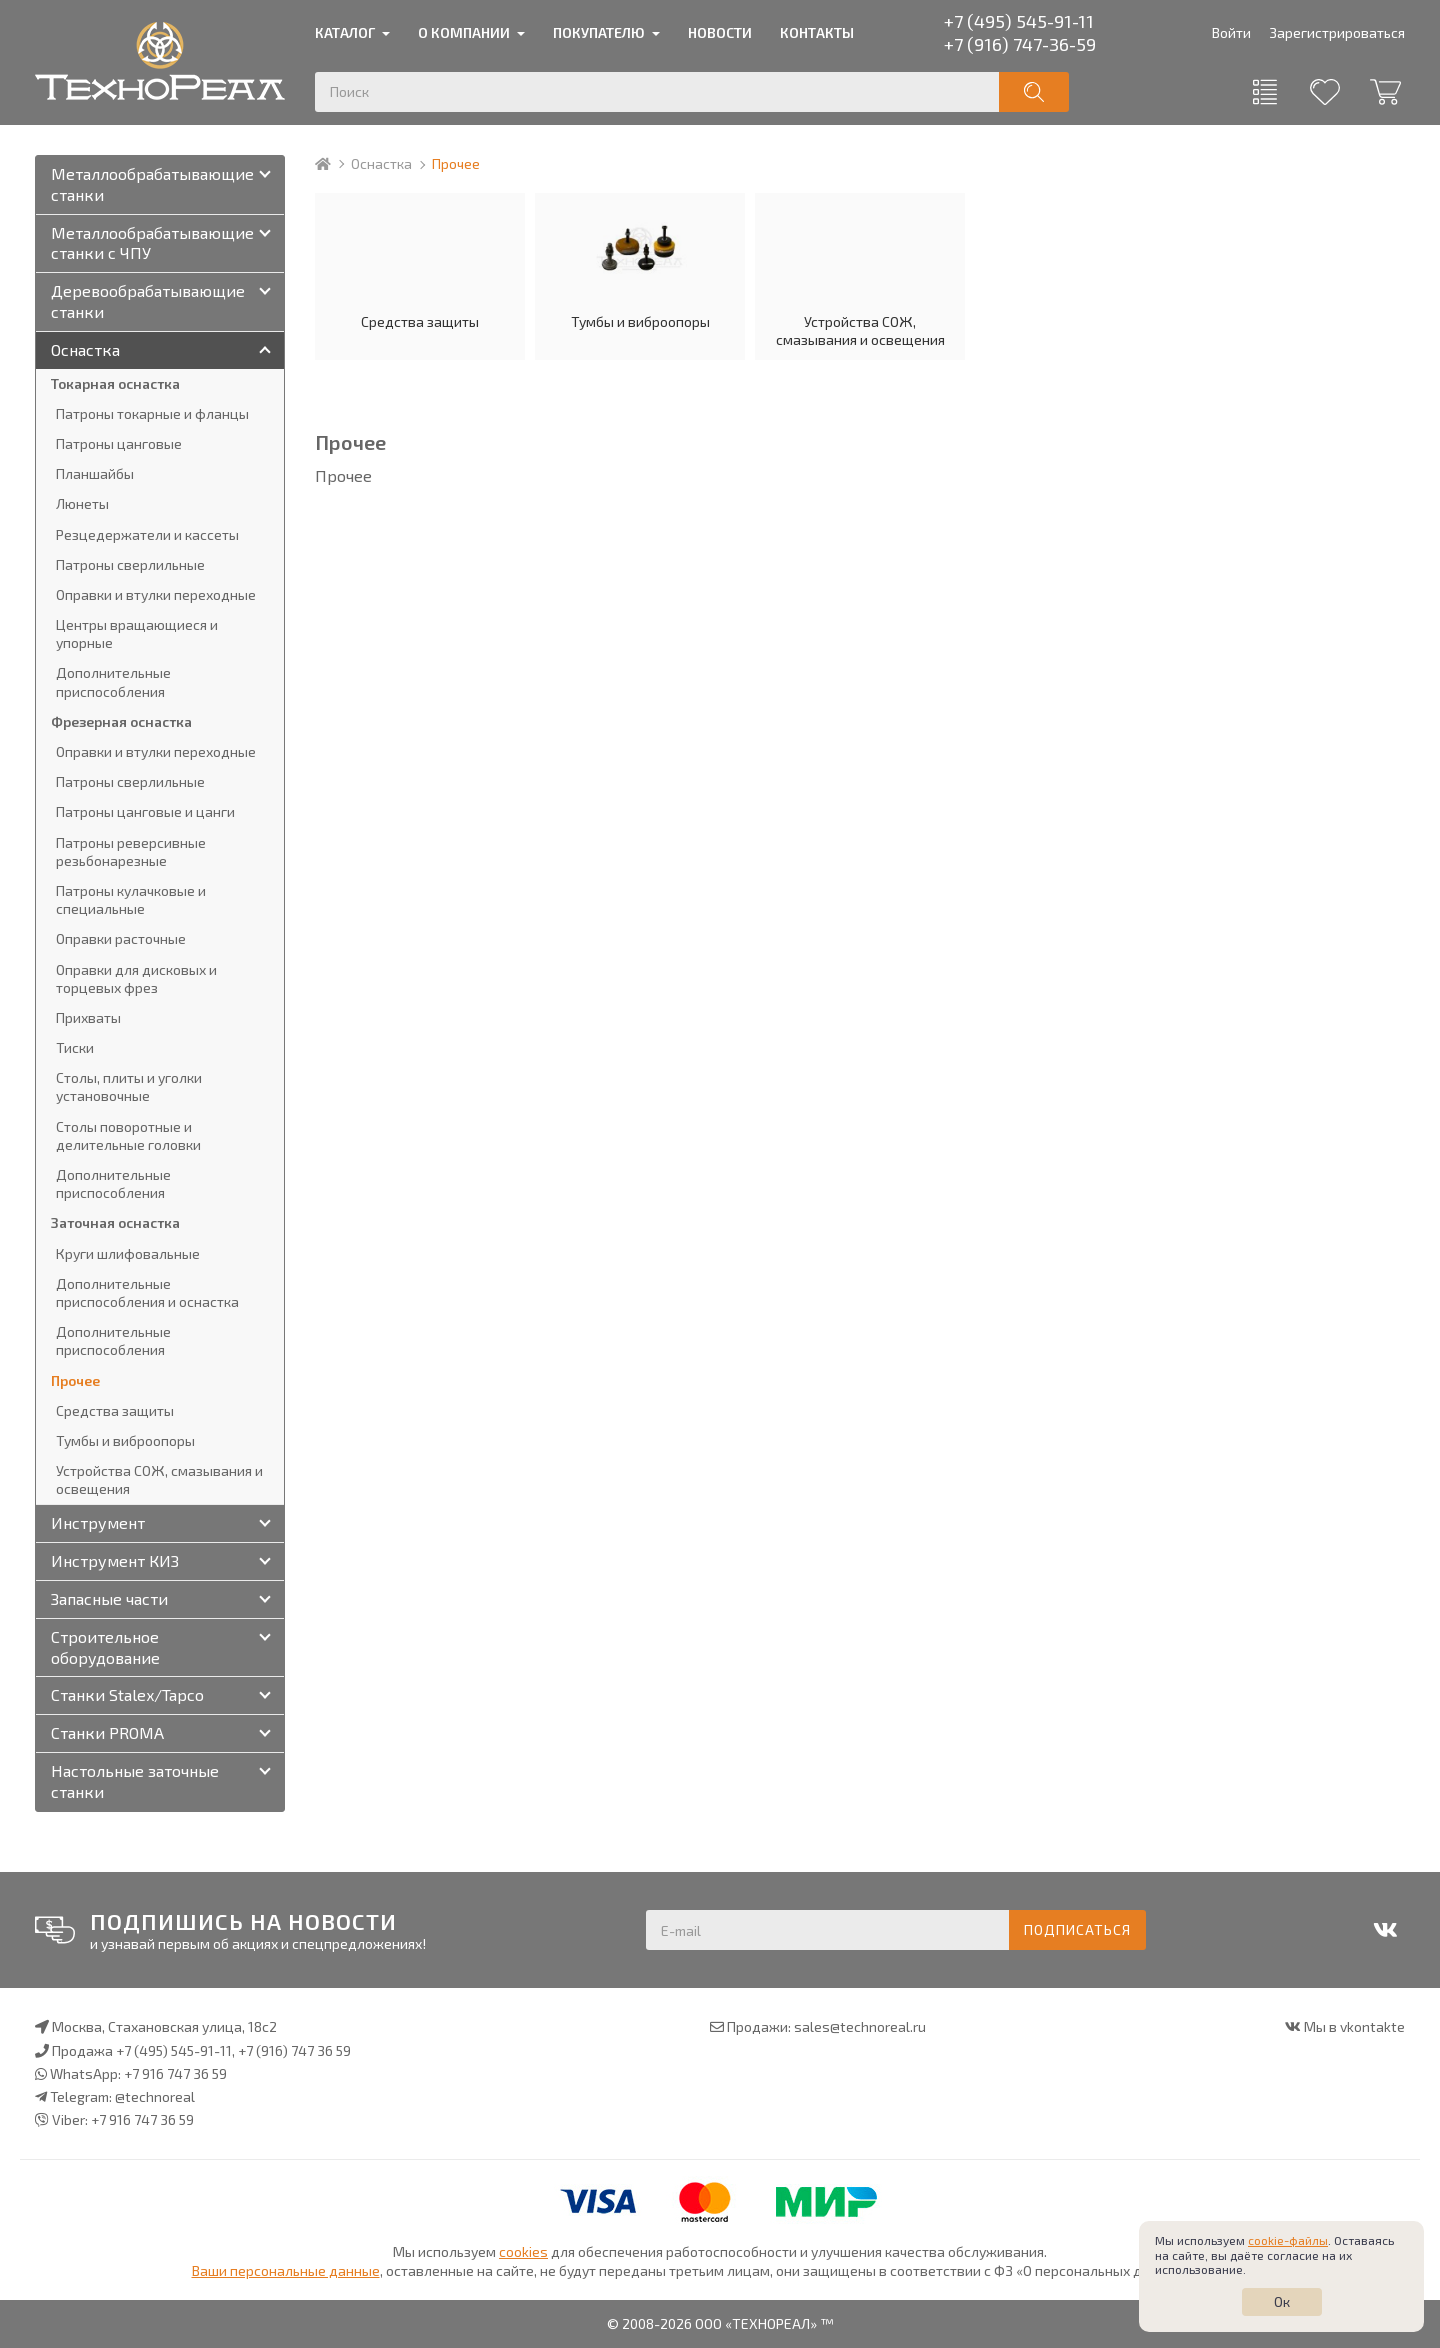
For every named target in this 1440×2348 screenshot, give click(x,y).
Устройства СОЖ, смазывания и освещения (860, 275)
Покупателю (599, 32)
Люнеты (82, 503)
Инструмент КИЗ (115, 1560)
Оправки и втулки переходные (156, 594)
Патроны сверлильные (130, 564)
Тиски (75, 1047)
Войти (1231, 32)
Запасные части (109, 1598)
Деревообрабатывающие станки (148, 301)
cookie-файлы (1288, 2240)
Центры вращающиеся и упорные (137, 633)
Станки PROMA (107, 1732)
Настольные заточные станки (135, 1781)
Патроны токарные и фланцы (152, 413)
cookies (523, 2251)
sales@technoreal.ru (860, 2026)
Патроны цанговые (119, 443)
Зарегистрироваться (1337, 32)
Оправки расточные (121, 938)
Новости (720, 32)
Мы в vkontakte (1354, 2026)
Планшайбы (95, 473)
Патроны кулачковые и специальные (131, 899)
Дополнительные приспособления (113, 681)
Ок (1282, 2301)
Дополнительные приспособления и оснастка (147, 1292)
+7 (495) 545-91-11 (1019, 21)
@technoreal (155, 2096)
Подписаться (1077, 1929)
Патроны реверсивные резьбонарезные (131, 851)
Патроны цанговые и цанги (145, 811)
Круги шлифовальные (128, 1253)
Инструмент (98, 1522)
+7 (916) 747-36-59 (1020, 44)
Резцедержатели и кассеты (147, 534)
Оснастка (381, 163)
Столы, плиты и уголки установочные (129, 1086)
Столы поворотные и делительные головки (128, 1135)
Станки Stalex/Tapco (127, 1694)
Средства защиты (420, 266)
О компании (464, 32)
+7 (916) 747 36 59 (294, 2050)
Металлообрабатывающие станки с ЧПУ (152, 243)
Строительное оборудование (105, 1647)
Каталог (345, 32)
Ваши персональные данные (286, 2270)
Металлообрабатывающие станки (152, 184)
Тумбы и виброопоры (640, 266)
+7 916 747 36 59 (175, 2073)
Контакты (817, 32)
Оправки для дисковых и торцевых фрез (136, 978)
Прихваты (88, 1017)
